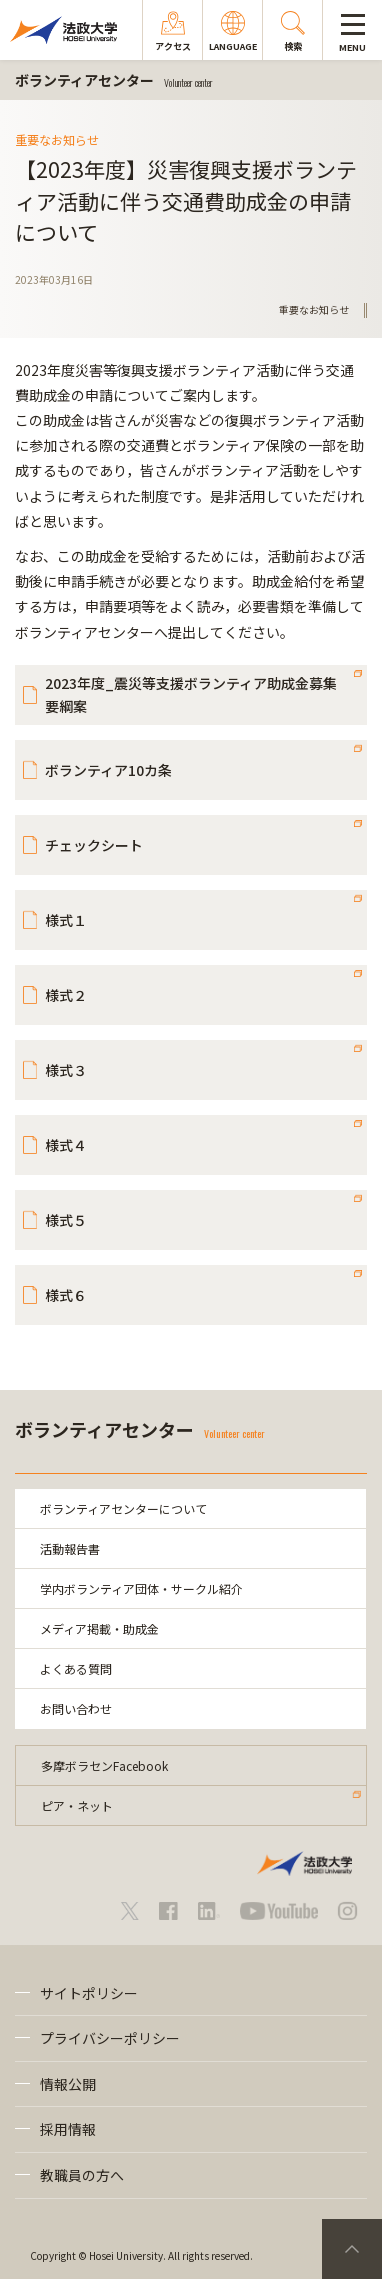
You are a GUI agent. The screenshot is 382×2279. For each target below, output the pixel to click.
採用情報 (68, 2129)
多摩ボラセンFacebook (104, 1765)
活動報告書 (70, 1548)
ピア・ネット (77, 1805)
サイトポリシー (89, 1993)
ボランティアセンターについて (123, 1508)
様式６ (66, 1295)
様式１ (66, 920)
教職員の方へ (82, 2175)
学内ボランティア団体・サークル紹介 (141, 1588)
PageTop (352, 2249)
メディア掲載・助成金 (99, 1628)
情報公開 (68, 2084)
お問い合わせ (76, 1708)
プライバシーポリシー (110, 2038)
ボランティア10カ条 (108, 770)
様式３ (66, 1070)
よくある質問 (76, 1668)
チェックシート (94, 845)
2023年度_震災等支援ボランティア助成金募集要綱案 (191, 694)
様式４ (66, 1145)
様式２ (66, 995)
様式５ (66, 1220)
